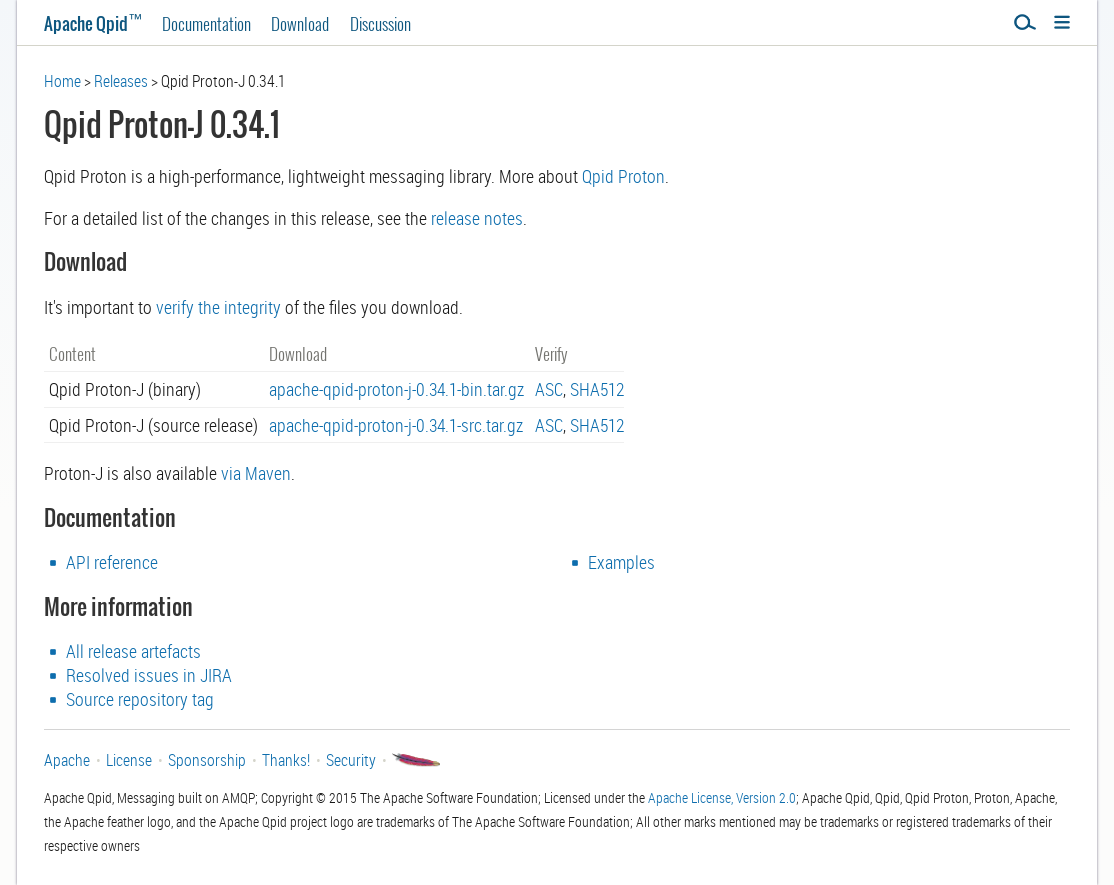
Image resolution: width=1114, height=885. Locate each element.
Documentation (206, 23)
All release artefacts (133, 651)
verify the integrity (218, 307)
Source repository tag (140, 699)
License (129, 760)
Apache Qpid (93, 23)
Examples (621, 562)
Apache (67, 760)
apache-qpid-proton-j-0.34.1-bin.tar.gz (396, 389)
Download (300, 23)
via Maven (256, 473)
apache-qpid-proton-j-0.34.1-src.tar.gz (396, 425)
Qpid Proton (623, 176)
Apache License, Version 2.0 (722, 797)
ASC (549, 389)
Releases (121, 81)
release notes (477, 218)
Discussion (380, 23)
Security (351, 760)
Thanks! (286, 760)
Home (62, 81)
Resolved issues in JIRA (149, 675)
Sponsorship (207, 760)
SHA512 (597, 389)
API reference (112, 562)
